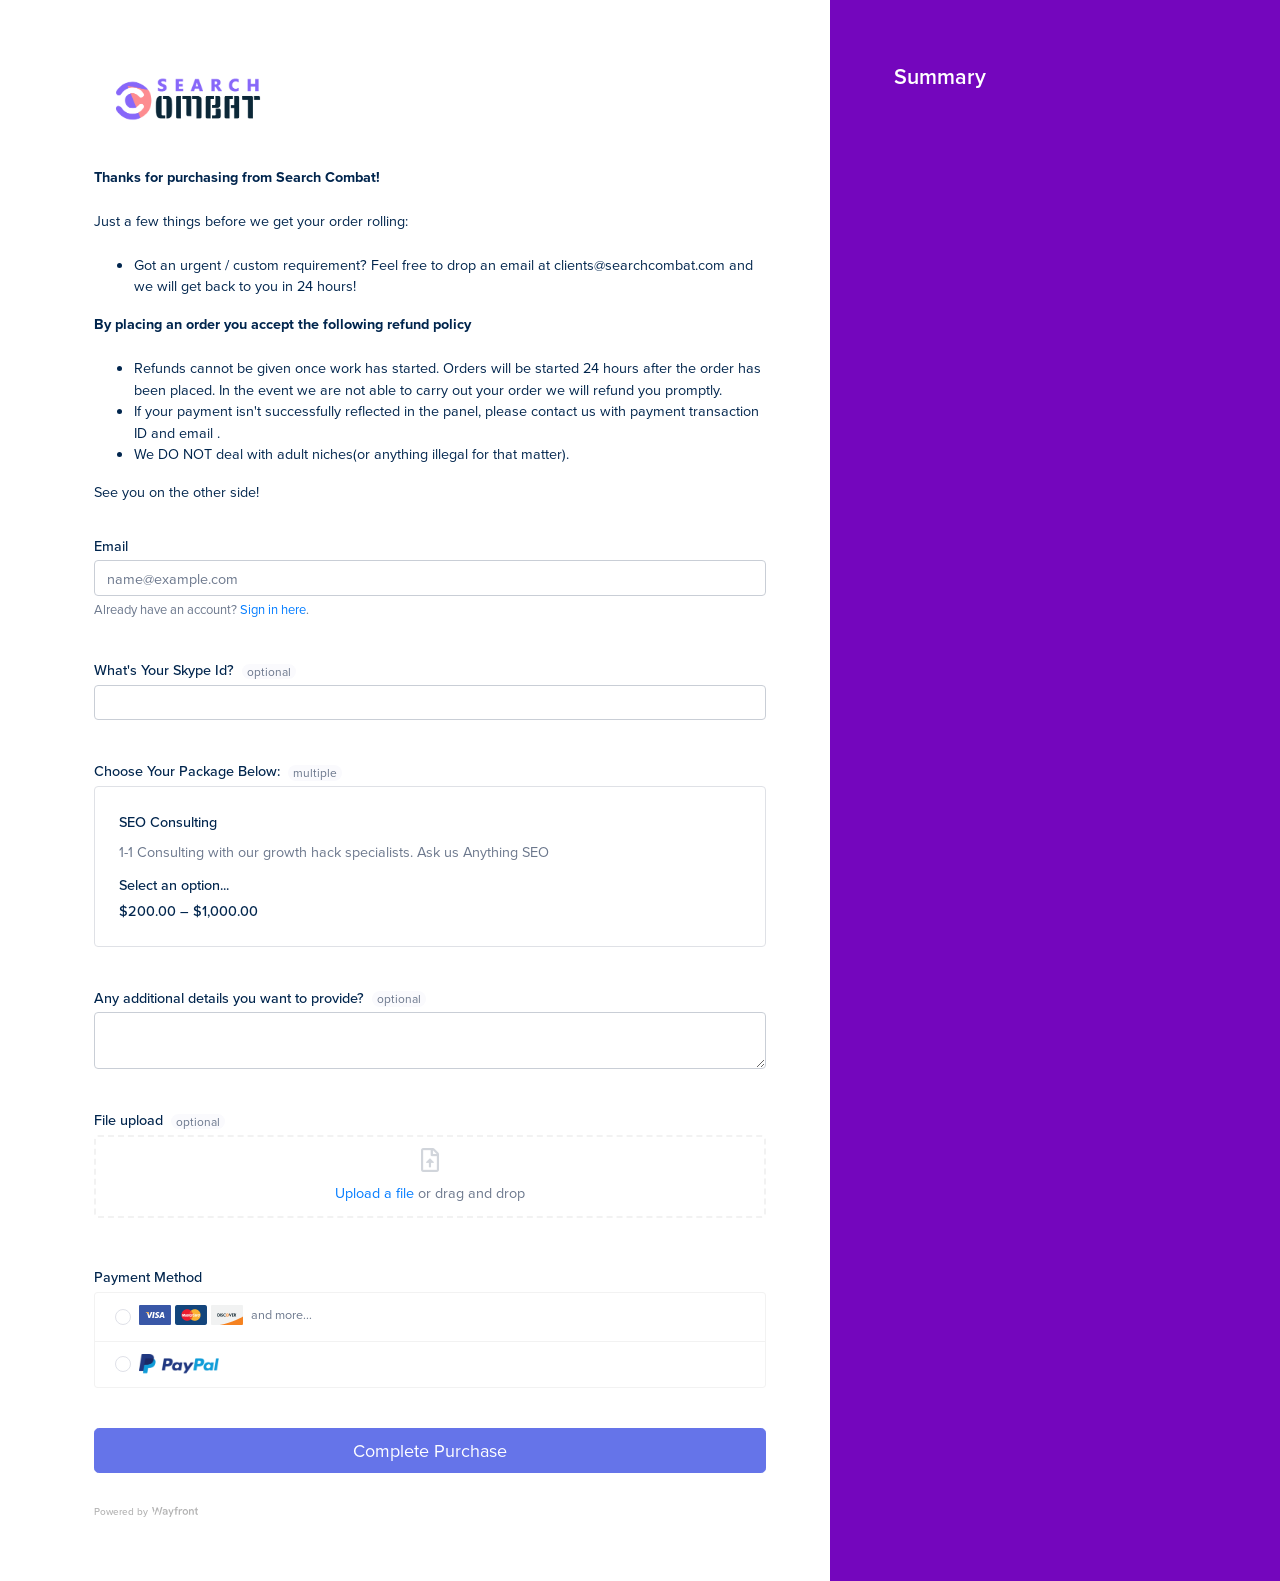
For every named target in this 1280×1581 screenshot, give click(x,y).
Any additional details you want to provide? (231, 997)
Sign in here (273, 609)
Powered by (146, 1511)
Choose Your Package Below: (218, 770)
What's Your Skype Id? (166, 669)
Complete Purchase (430, 1450)
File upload (130, 1119)
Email (111, 545)
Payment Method (148, 1276)
